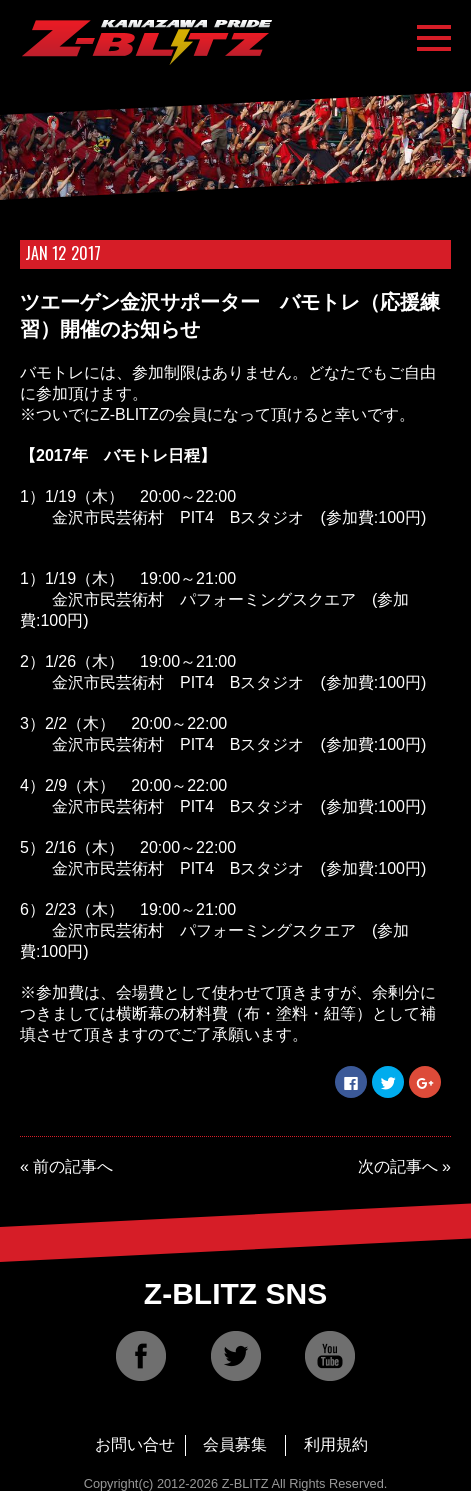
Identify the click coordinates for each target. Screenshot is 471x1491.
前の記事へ (73, 1166)
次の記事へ (398, 1166)
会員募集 (235, 1444)
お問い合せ (135, 1444)
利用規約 (336, 1444)
